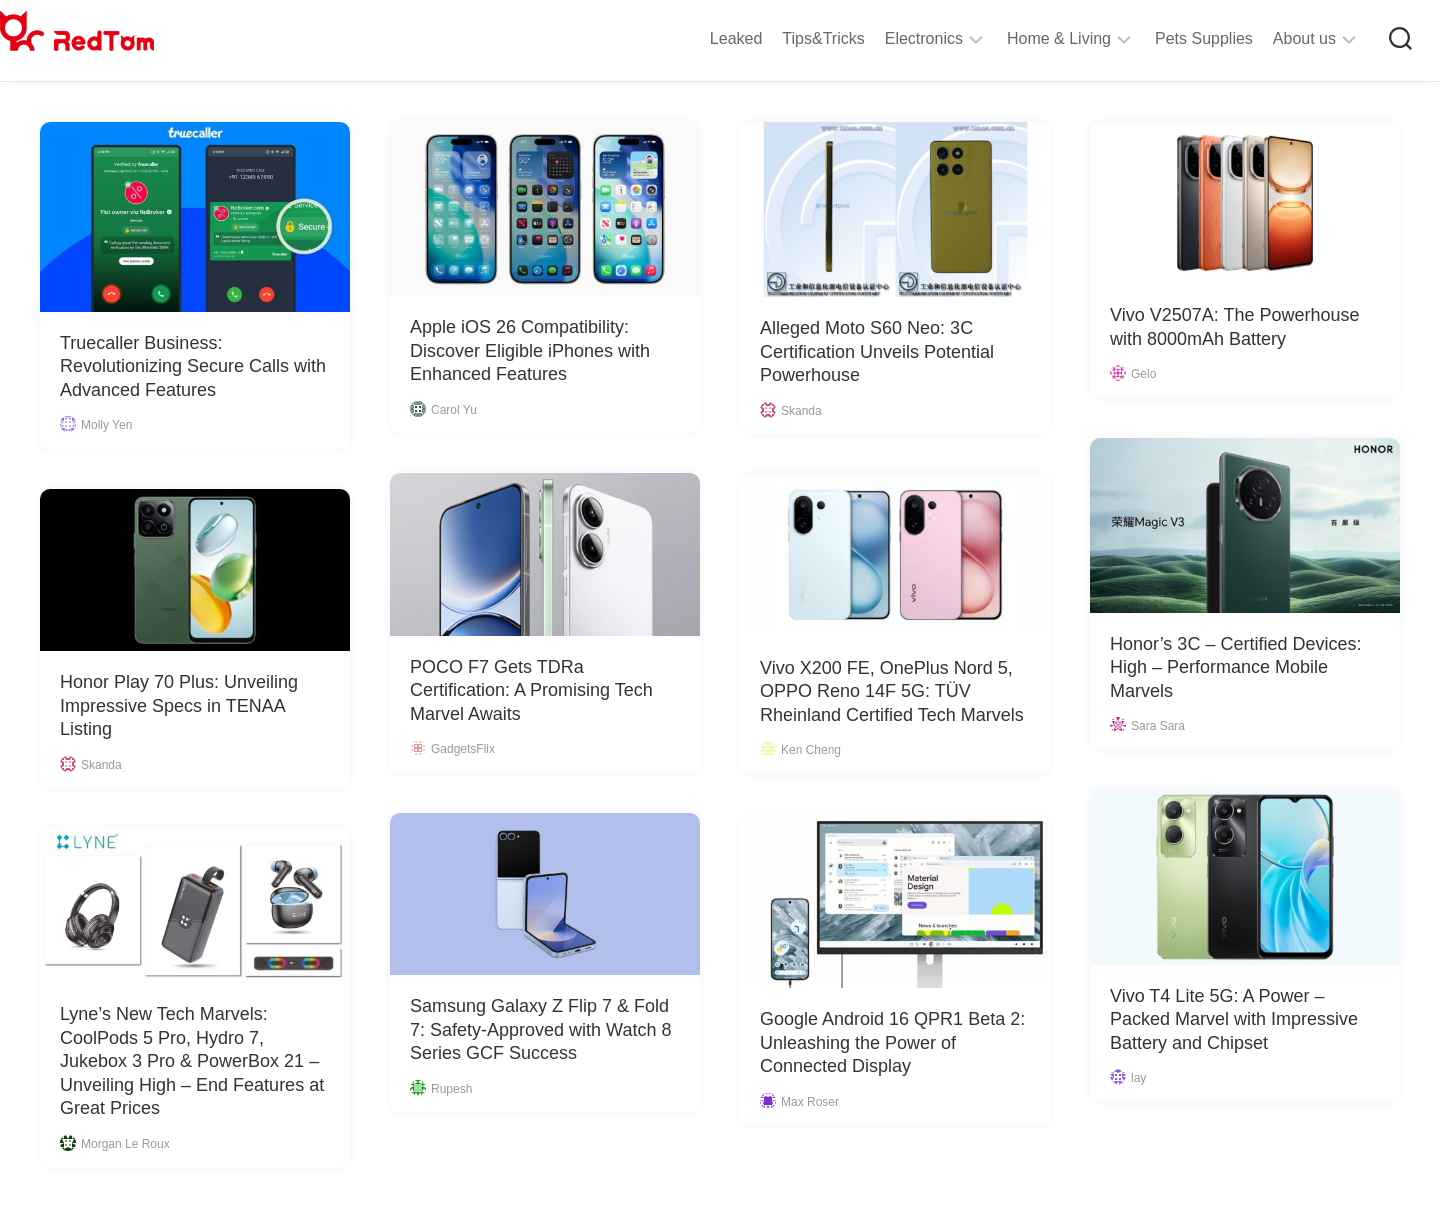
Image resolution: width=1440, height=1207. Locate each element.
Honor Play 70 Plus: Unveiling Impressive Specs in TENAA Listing (179, 705)
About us (1264, 38)
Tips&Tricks (783, 38)
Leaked (696, 38)
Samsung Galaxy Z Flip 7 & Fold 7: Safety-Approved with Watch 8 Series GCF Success (540, 1029)
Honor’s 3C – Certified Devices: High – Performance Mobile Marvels (1235, 667)
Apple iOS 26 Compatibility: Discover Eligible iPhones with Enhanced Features (530, 350)
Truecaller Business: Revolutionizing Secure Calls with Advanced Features (193, 366)
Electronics (884, 38)
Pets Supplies (1164, 38)
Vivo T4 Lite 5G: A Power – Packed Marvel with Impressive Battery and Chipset (1234, 1019)
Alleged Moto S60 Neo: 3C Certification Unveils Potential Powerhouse (877, 351)
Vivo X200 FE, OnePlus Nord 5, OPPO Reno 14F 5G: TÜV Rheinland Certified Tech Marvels (892, 691)
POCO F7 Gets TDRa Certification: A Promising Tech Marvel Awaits (531, 690)
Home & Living (1019, 38)
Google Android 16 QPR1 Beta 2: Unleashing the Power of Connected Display (892, 1042)
